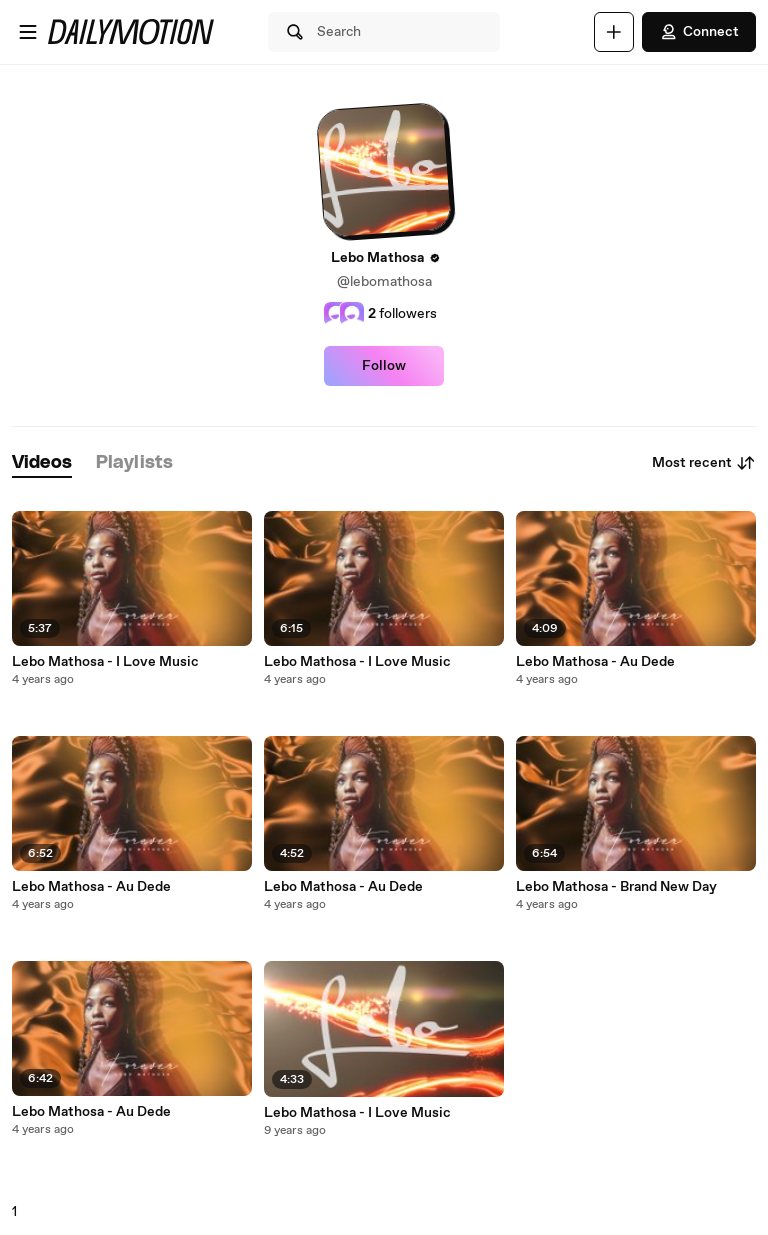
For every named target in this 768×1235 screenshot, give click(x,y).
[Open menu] (28, 32)
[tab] (42, 463)
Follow (384, 366)
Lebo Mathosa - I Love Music (105, 662)
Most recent (704, 463)
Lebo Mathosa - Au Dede (91, 887)
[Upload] (614, 32)
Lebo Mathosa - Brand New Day (616, 887)
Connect (699, 32)
